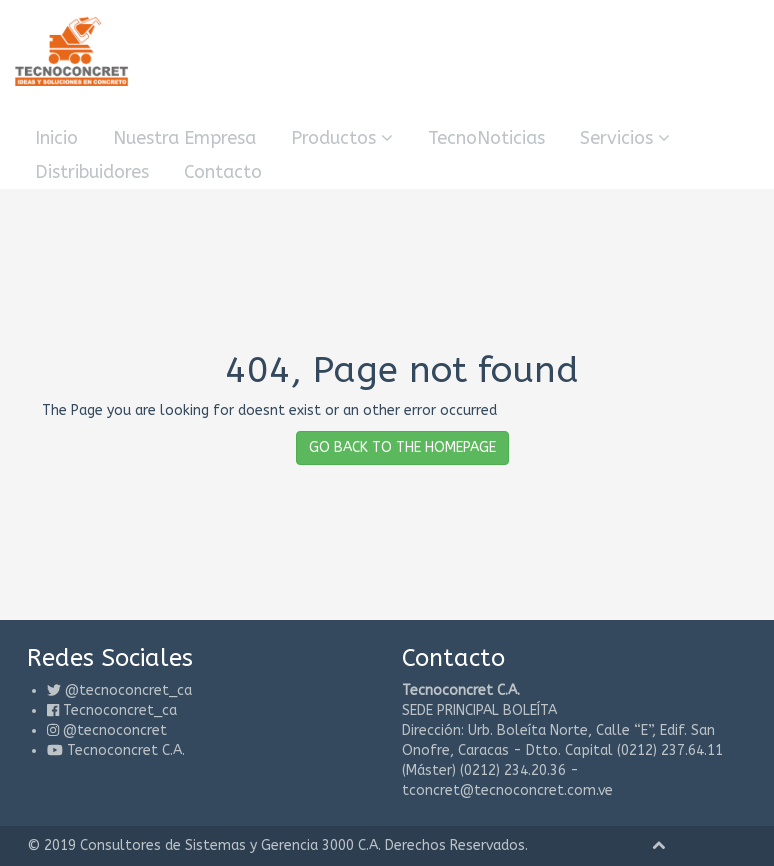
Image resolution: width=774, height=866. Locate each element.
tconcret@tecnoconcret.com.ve (507, 790)
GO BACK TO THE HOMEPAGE (402, 447)
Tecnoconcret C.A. (126, 750)
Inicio (56, 138)
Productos (342, 138)
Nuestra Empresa (184, 138)
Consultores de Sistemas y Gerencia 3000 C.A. (230, 845)
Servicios (625, 138)
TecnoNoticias (486, 138)
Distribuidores (92, 172)
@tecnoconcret (115, 730)
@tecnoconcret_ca (128, 690)
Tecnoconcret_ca (120, 710)
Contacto (223, 172)
